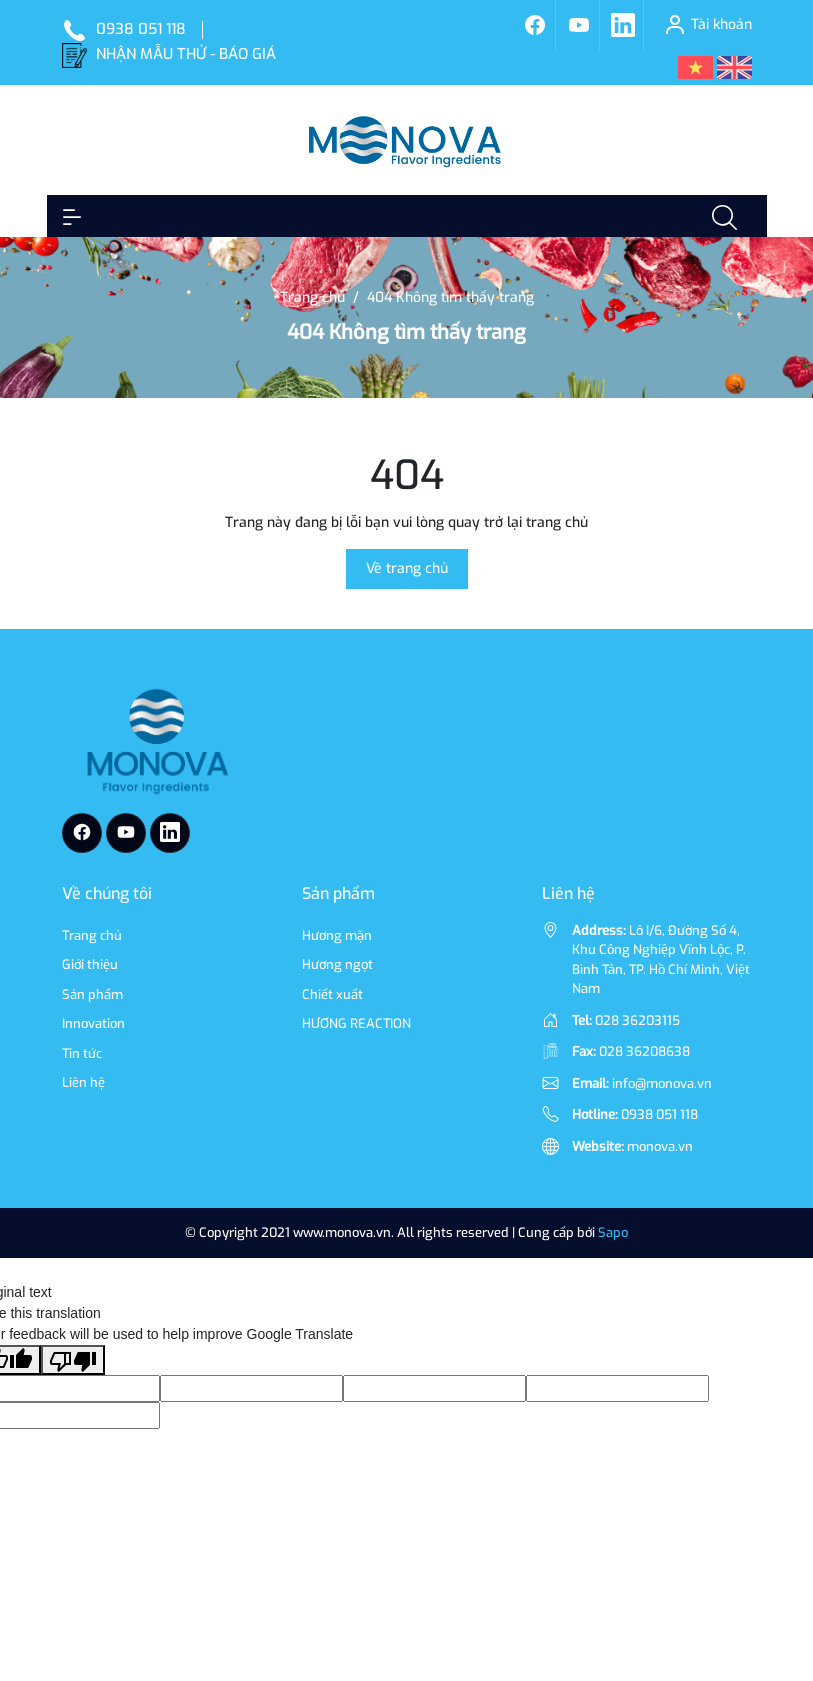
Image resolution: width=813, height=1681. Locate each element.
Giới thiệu (90, 964)
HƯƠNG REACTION (356, 1023)
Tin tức (82, 1053)
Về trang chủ (407, 568)
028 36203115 (637, 1020)
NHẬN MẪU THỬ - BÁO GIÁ (186, 54)
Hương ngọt (337, 964)
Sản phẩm (92, 994)
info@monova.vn (662, 1083)
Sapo (613, 1232)
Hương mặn (337, 935)
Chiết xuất (332, 994)
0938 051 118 (141, 29)
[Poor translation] (73, 1360)
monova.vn (660, 1146)
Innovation (93, 1023)
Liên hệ (83, 1082)
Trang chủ (92, 935)
